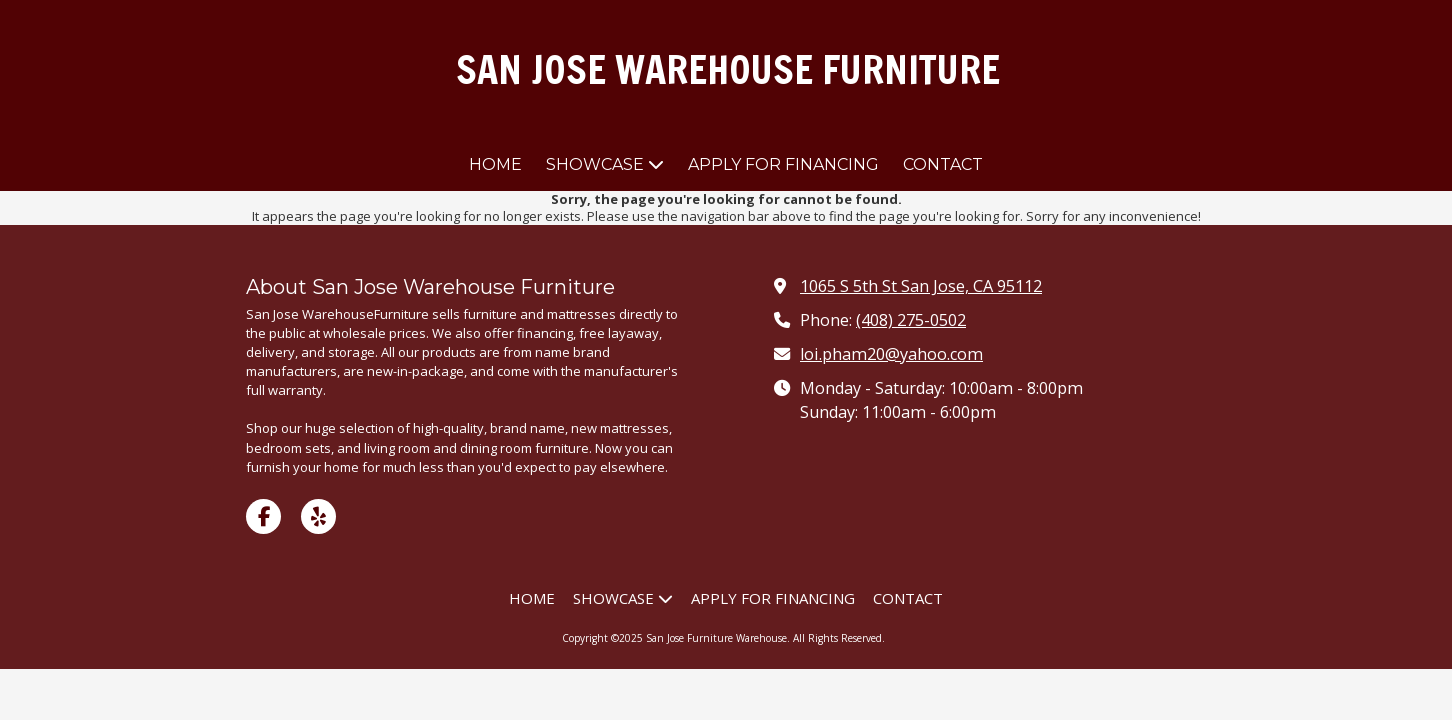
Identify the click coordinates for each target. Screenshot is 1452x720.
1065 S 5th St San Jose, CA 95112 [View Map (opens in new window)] (921, 286)
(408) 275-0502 (911, 320)
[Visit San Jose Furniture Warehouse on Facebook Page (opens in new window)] (263, 516)
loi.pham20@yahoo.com (891, 354)
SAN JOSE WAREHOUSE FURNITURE (728, 69)
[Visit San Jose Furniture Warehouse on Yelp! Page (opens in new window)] (318, 516)
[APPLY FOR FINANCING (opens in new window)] (783, 165)
